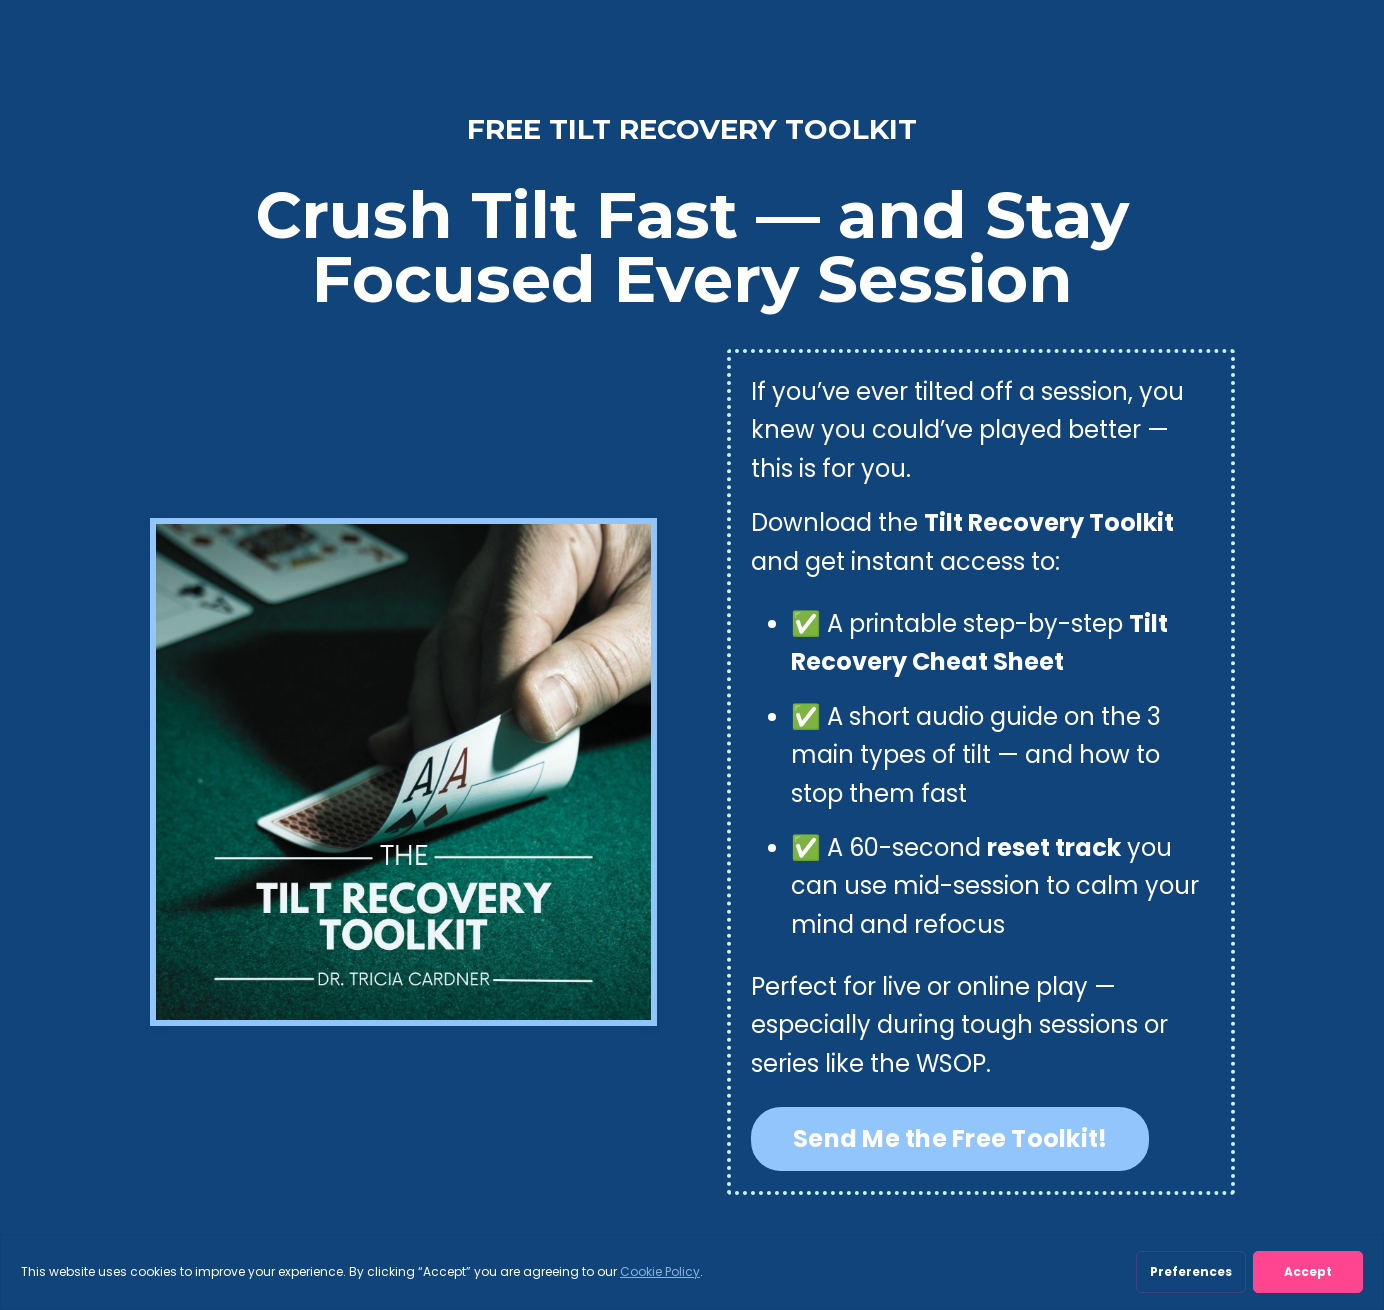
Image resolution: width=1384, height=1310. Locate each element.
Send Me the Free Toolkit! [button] (950, 1138)
